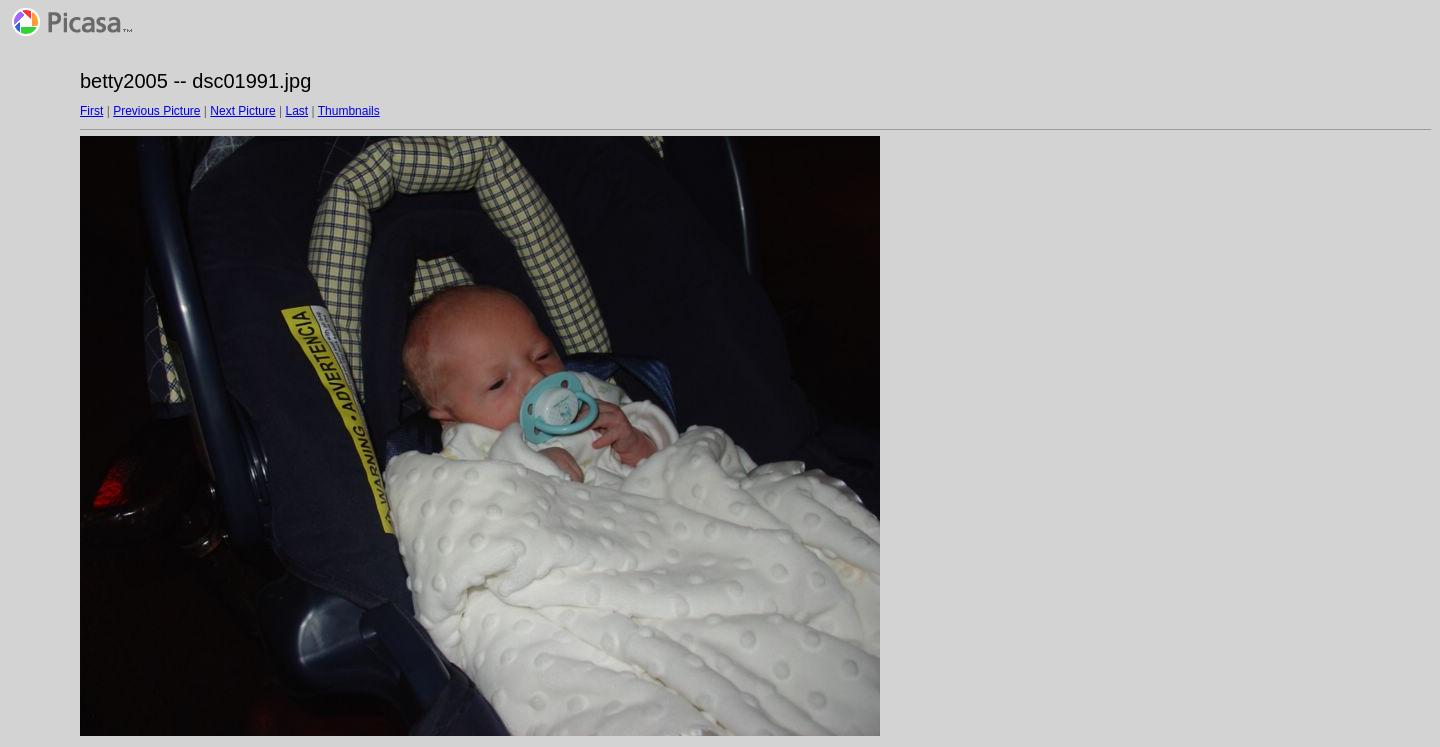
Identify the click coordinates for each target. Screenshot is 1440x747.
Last (296, 111)
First (91, 111)
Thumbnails (349, 111)
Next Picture (242, 111)
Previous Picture (156, 111)
